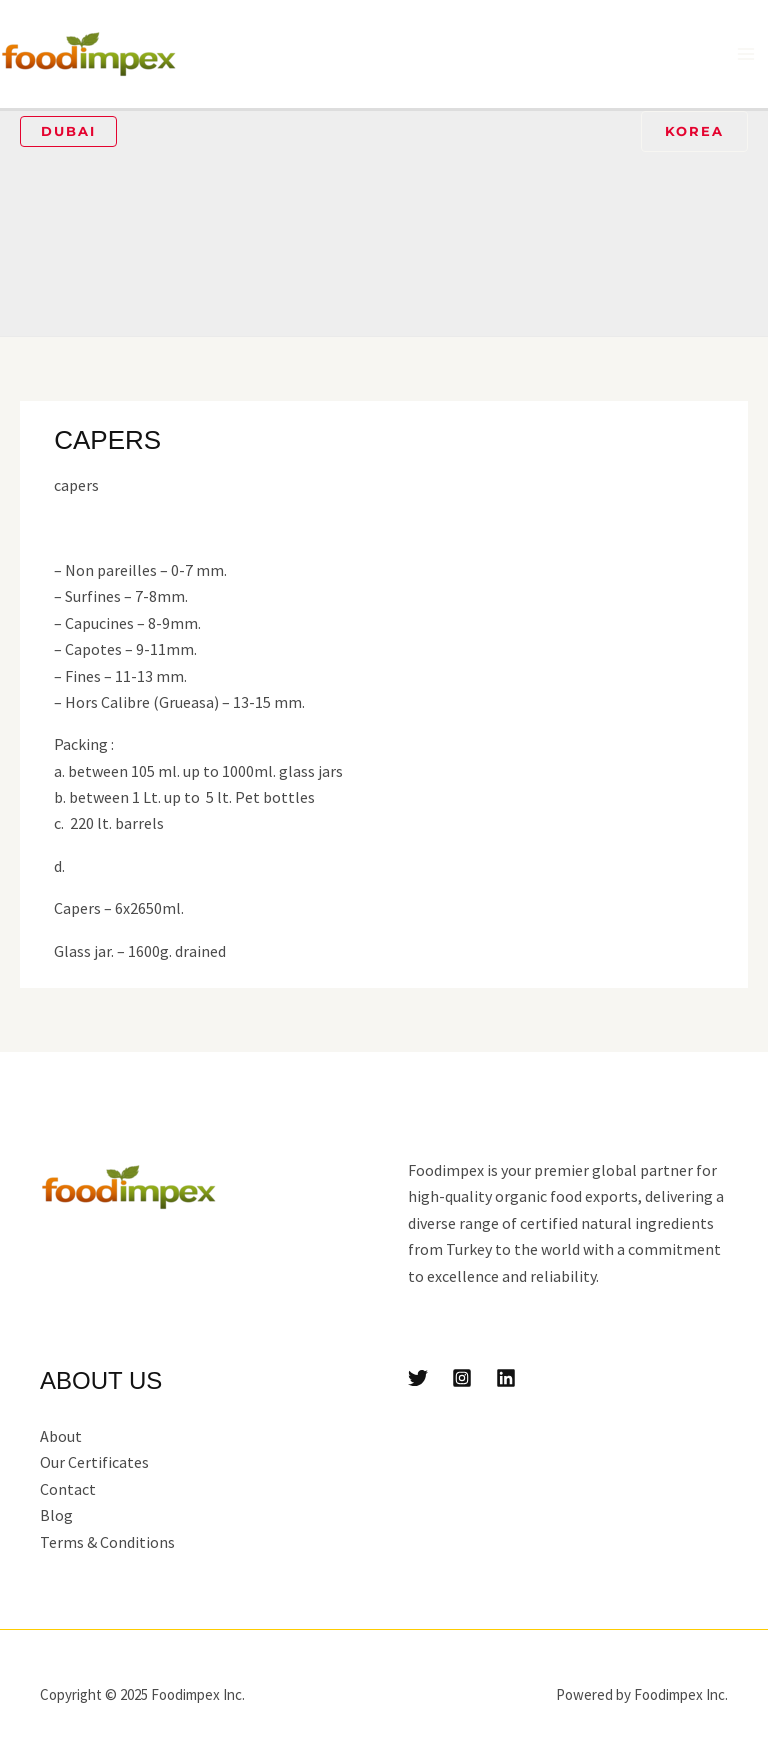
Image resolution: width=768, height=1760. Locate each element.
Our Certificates (94, 1462)
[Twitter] (418, 1378)
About (61, 1436)
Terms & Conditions (107, 1542)
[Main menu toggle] (746, 54)
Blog (56, 1515)
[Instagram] (462, 1378)
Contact (68, 1489)
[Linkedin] (506, 1378)
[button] (68, 131)
